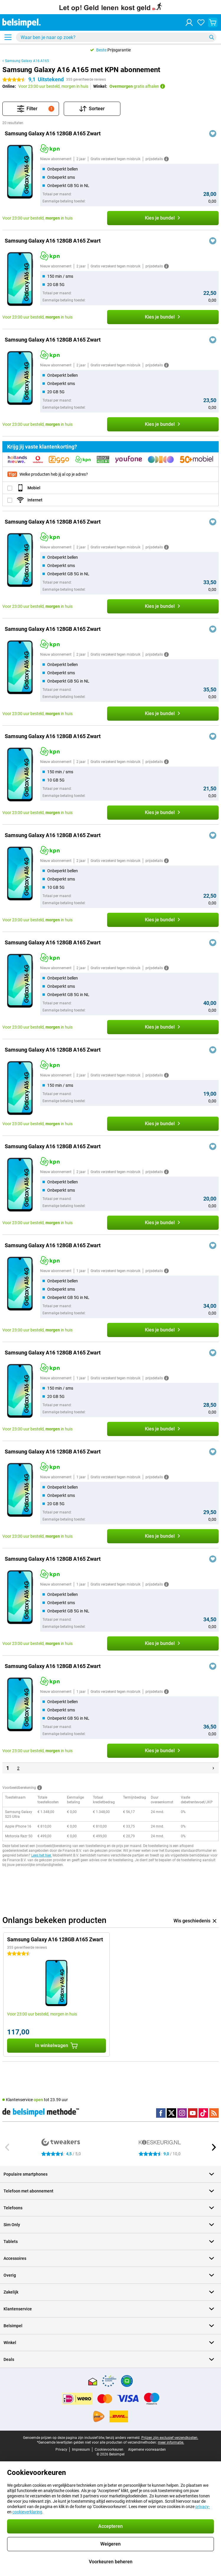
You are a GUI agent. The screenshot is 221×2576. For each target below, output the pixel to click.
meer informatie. (171, 2442)
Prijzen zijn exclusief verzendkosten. (169, 2438)
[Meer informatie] (166, 159)
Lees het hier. (41, 1855)
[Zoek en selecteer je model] (116, 37)
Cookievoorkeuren (109, 2449)
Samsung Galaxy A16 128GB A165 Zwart (53, 133)
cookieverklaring (27, 2512)
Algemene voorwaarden (147, 2449)
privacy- (202, 2506)
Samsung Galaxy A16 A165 (27, 61)
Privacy (61, 2449)
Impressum (81, 2449)
